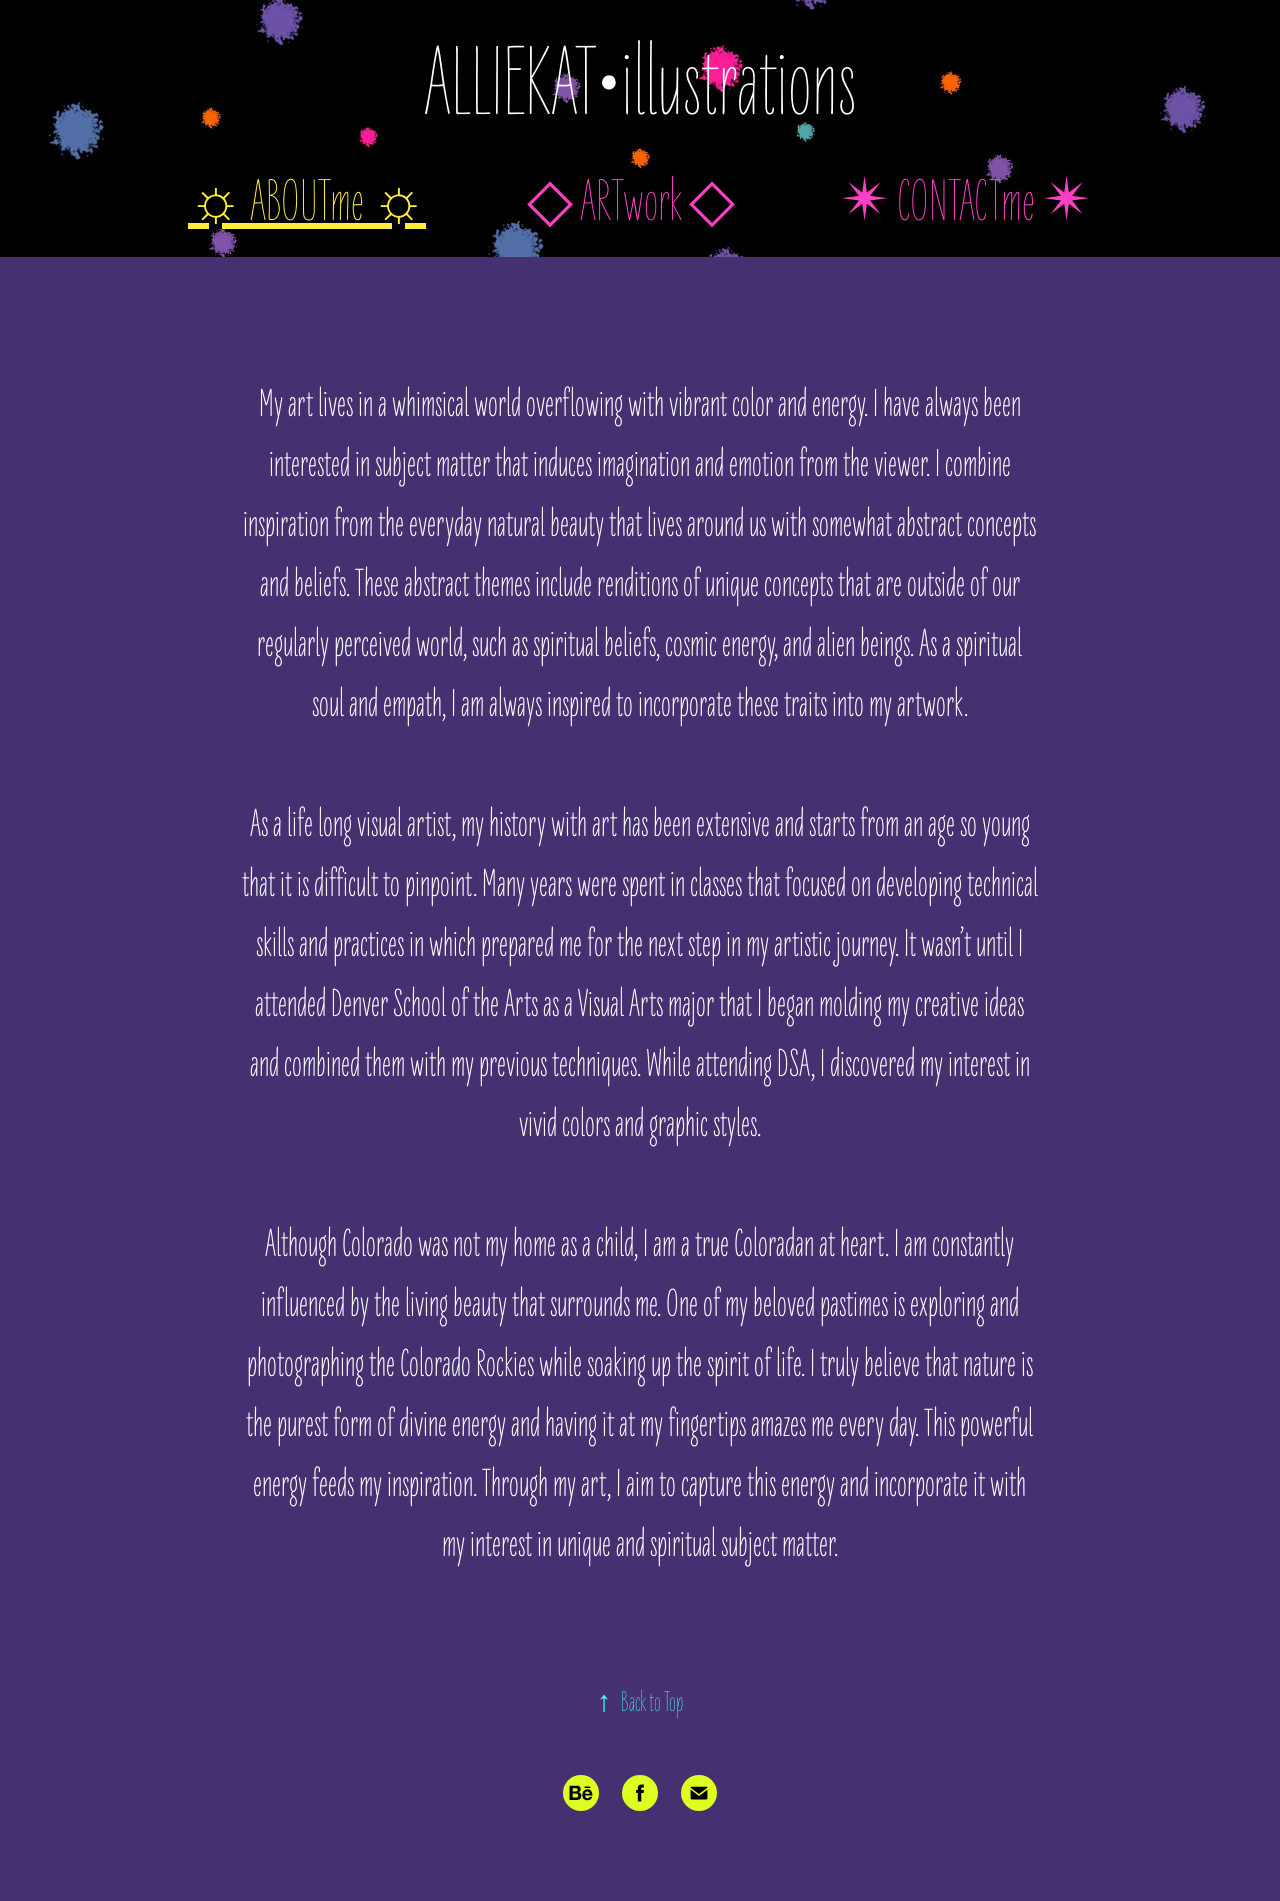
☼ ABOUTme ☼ (307, 202)
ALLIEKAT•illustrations (640, 84)
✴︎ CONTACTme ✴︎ (966, 202)
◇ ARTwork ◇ (631, 202)
